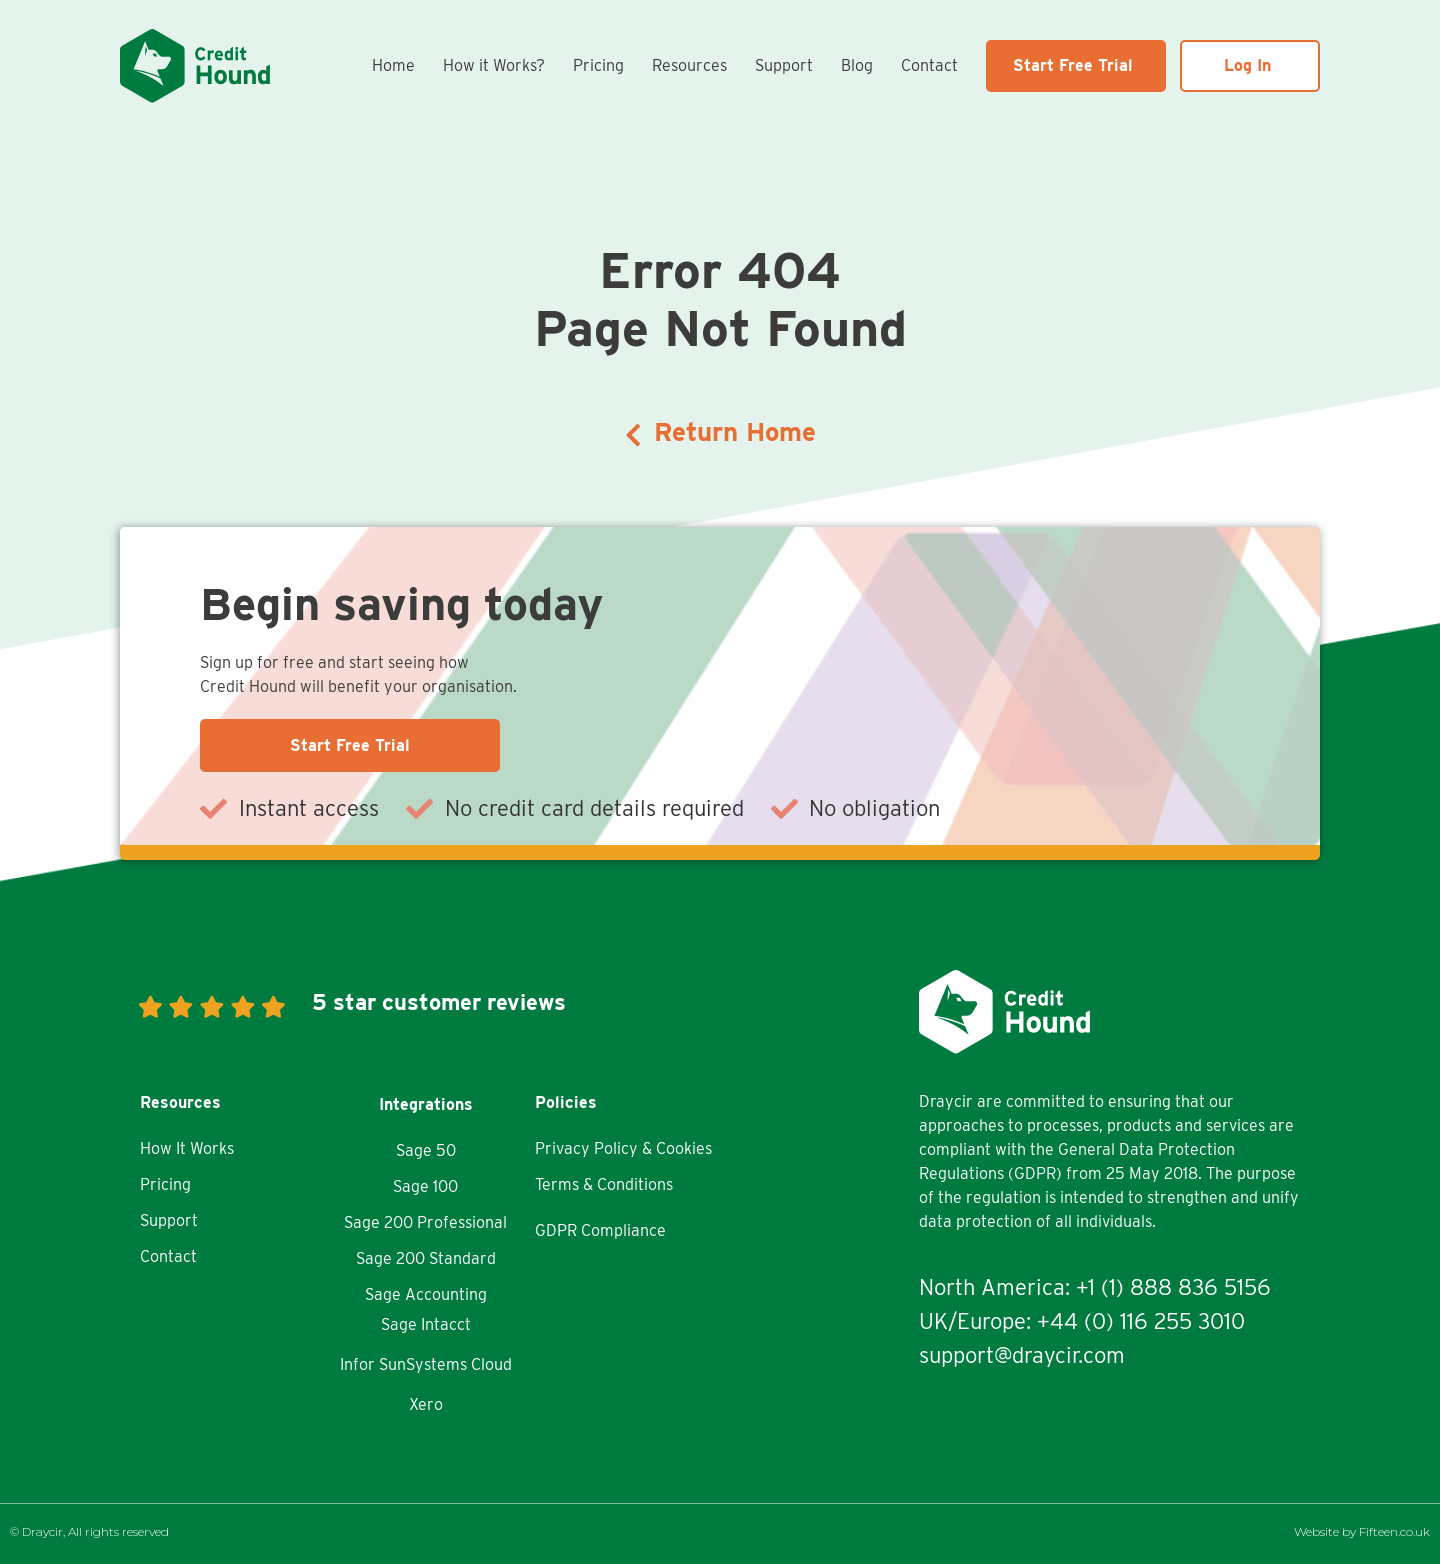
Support (784, 65)
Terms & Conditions (604, 1184)
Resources (689, 65)
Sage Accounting (426, 1294)
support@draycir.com (1022, 1355)
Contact (929, 65)
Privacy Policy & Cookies (623, 1148)
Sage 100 (425, 1186)
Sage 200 (390, 1258)
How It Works (187, 1148)
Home (393, 65)
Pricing (598, 65)
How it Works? (494, 65)
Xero (426, 1404)
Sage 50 (426, 1150)
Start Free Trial (1073, 65)
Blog (857, 65)
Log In (1247, 65)
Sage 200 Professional (425, 1222)
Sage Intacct (426, 1324)
